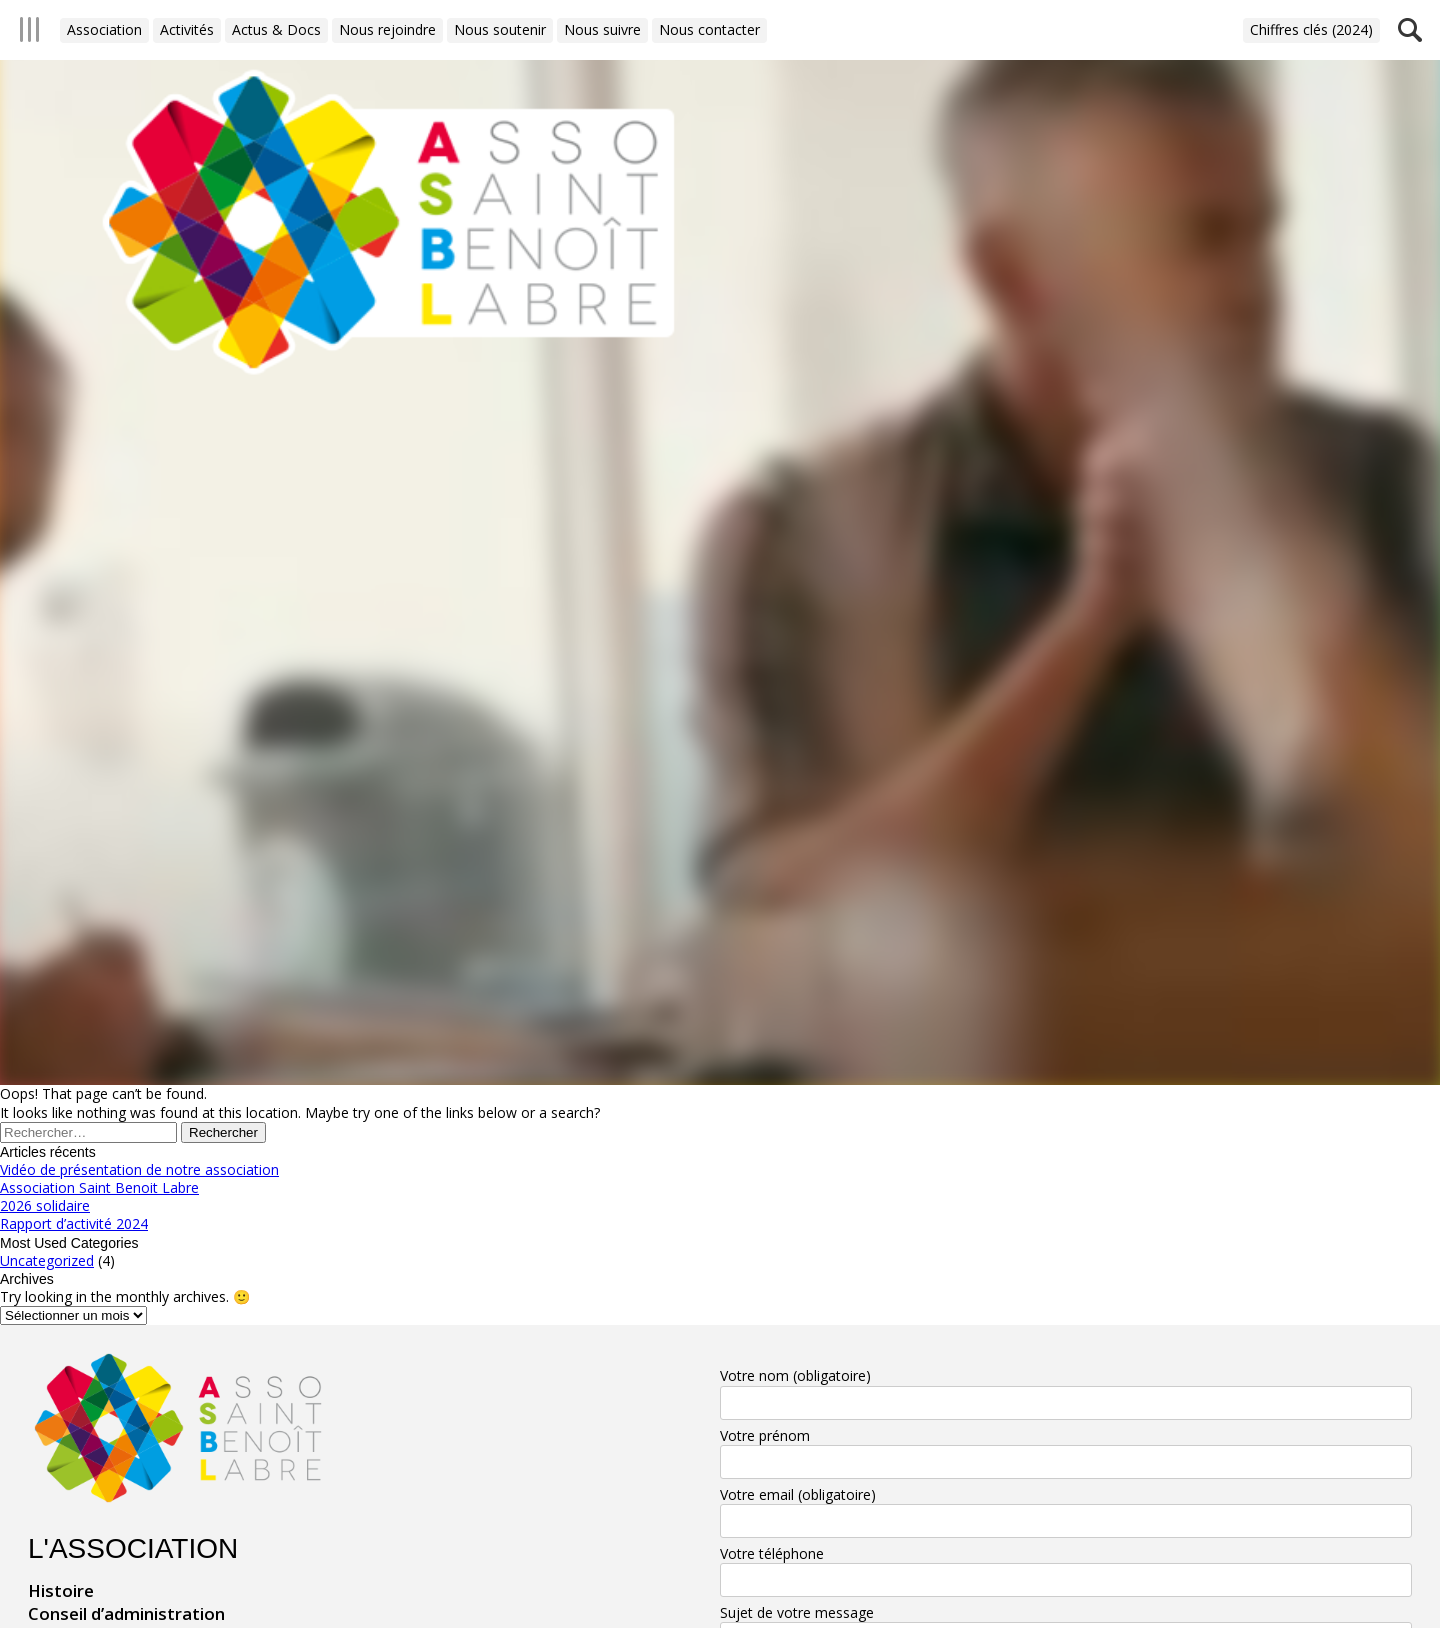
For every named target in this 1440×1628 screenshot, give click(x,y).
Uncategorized (47, 1260)
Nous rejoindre (387, 29)
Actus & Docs (276, 29)
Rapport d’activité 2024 (74, 1223)
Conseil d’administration (126, 1613)
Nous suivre (602, 29)
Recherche (1410, 30)
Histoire (61, 1590)
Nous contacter (709, 29)
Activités (187, 29)
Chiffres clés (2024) (1311, 29)
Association (104, 29)
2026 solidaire (45, 1205)
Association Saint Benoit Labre (99, 1187)
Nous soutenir (500, 29)
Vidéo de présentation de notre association (139, 1169)
